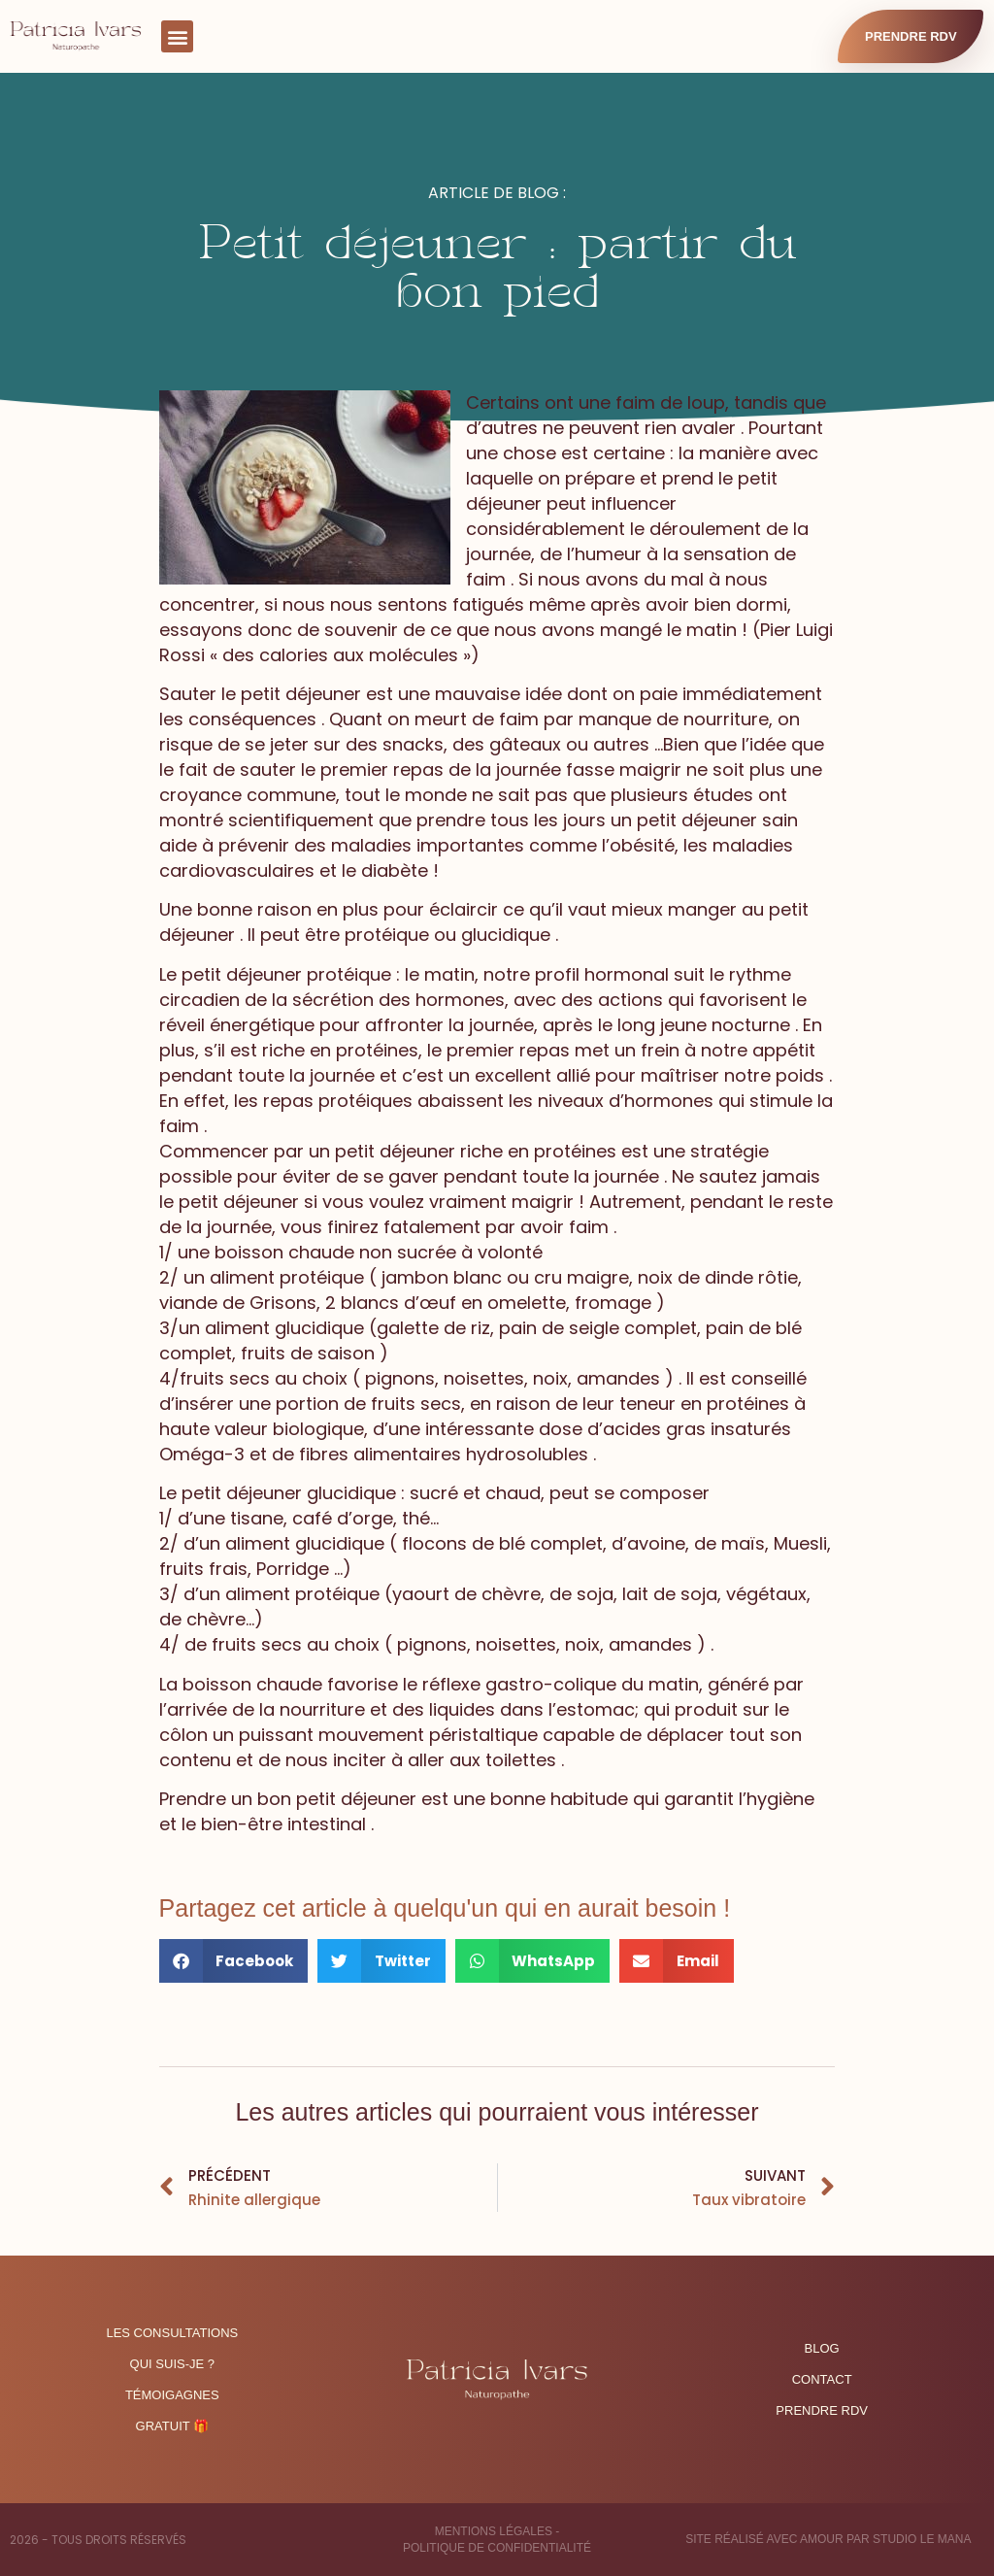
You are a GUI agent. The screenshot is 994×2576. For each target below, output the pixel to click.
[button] (177, 36)
